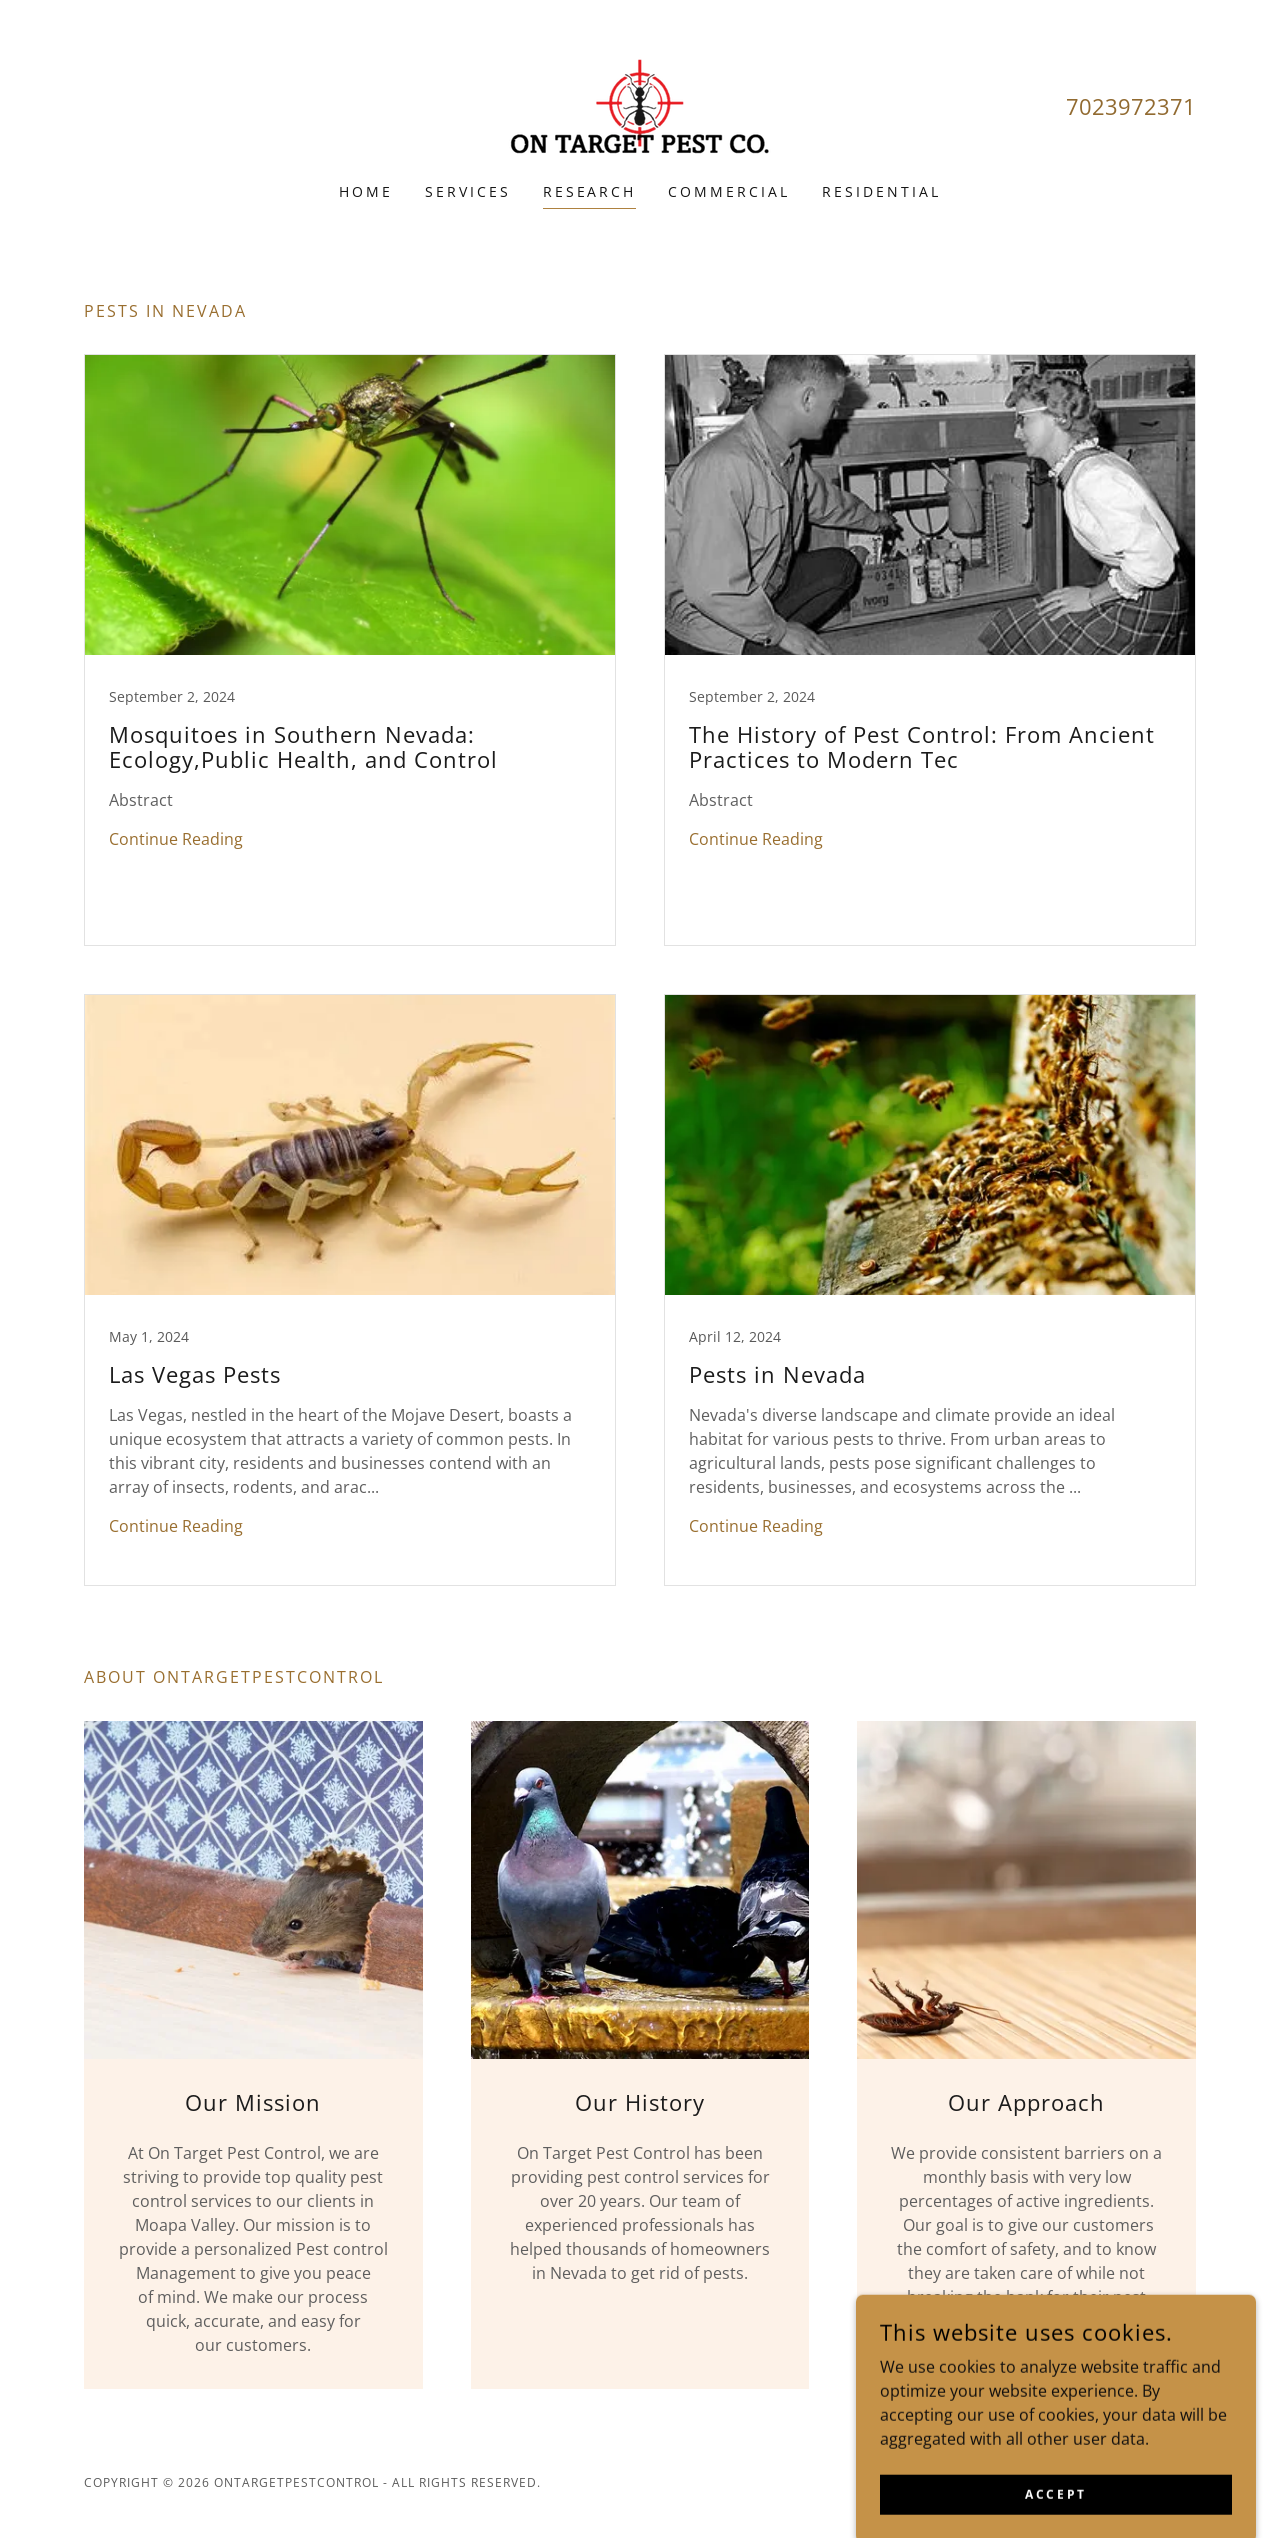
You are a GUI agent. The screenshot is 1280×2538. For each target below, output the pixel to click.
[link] (639, 104)
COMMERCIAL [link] (729, 191)
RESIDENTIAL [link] (881, 191)
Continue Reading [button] (176, 839)
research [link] (590, 191)
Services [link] (468, 191)
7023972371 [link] (1131, 106)
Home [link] (366, 191)
